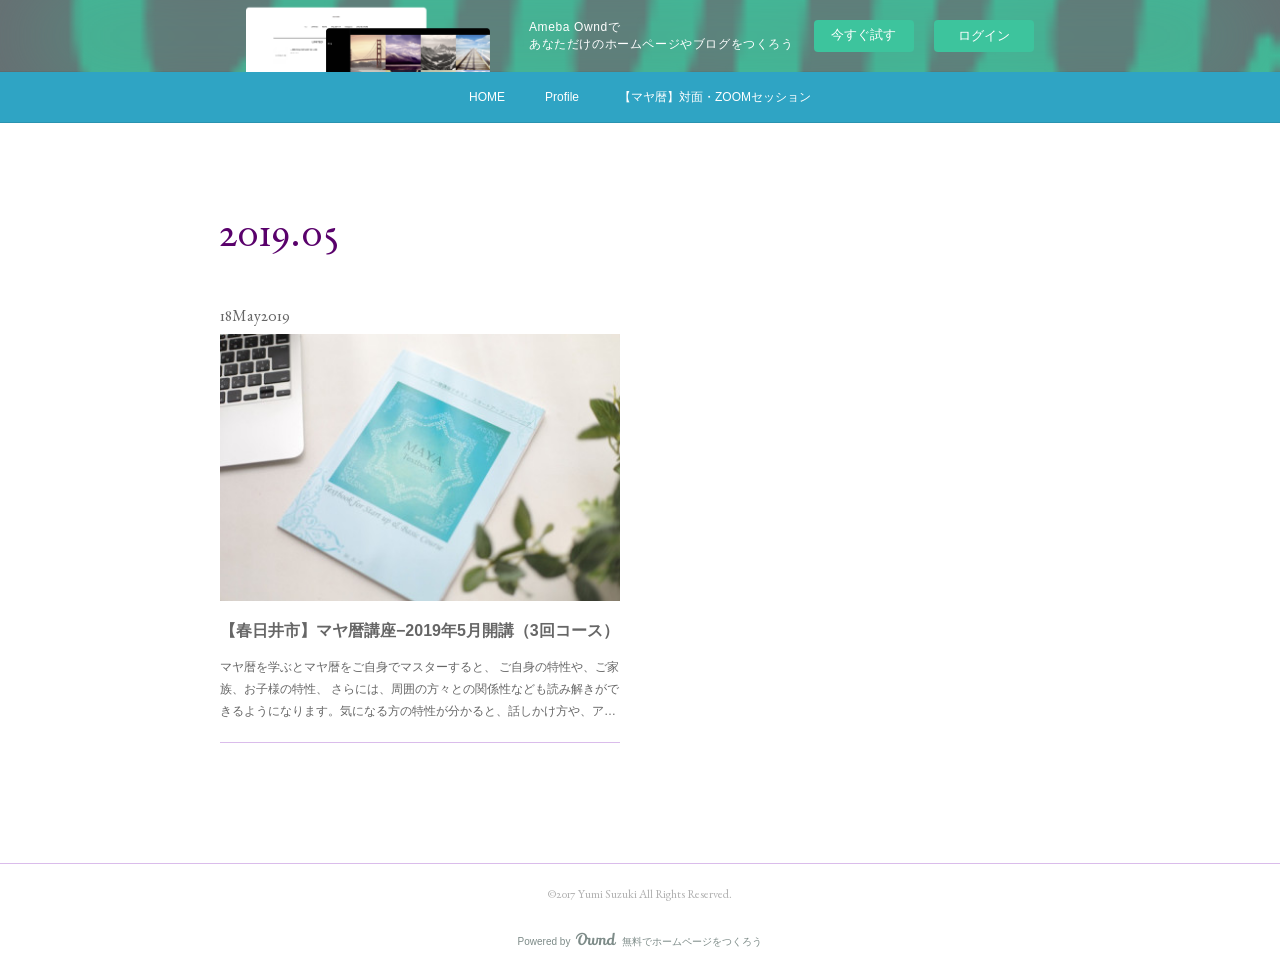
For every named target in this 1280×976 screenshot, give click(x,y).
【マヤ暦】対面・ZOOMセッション (715, 97)
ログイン (984, 35)
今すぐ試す (863, 34)
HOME (487, 97)
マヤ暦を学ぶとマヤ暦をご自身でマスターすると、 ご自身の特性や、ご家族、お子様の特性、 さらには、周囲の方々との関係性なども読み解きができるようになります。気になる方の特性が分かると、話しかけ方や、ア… (420, 668)
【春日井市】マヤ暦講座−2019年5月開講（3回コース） (420, 616)
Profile (562, 97)
